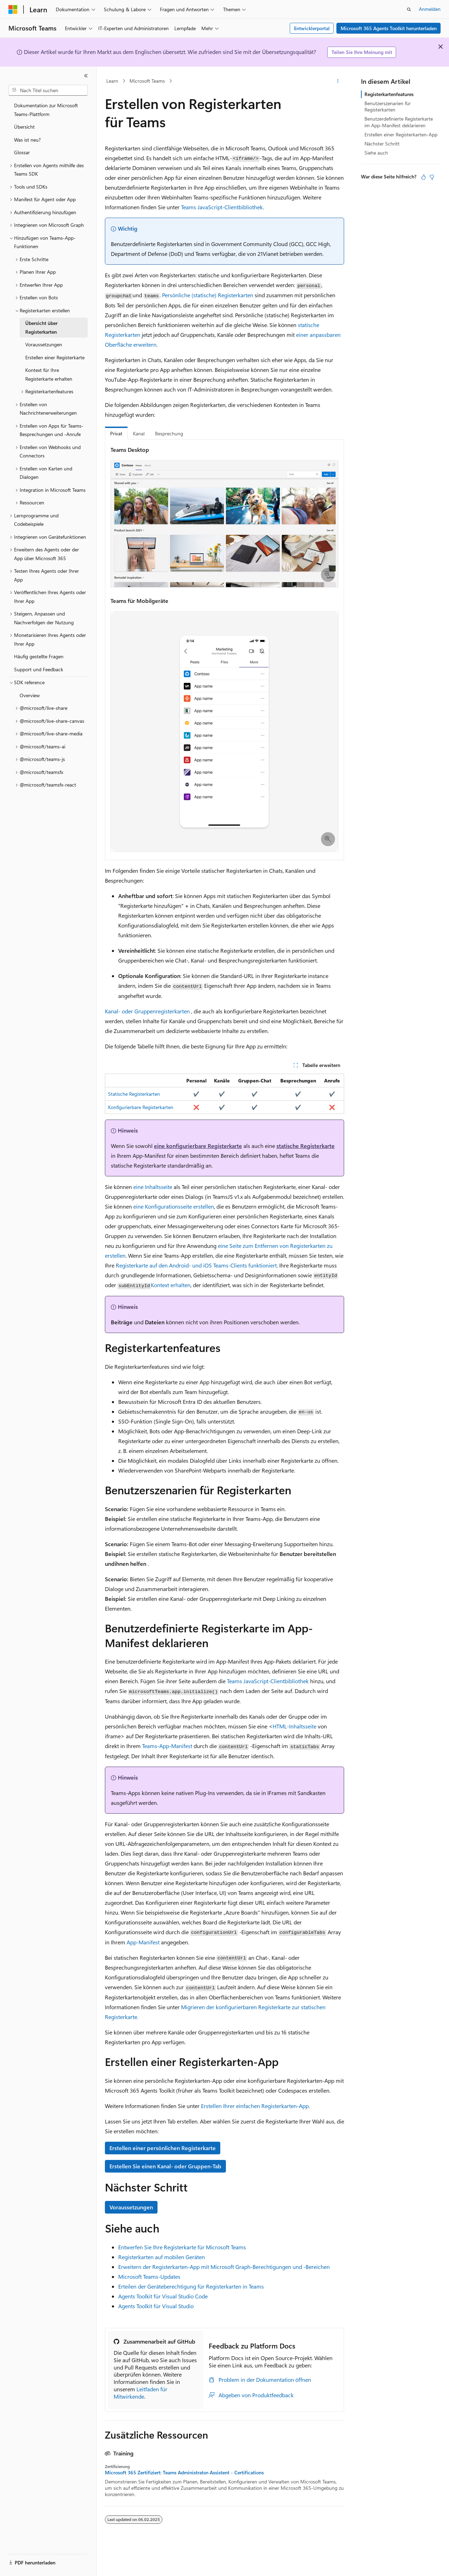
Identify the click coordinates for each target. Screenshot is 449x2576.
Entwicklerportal (312, 28)
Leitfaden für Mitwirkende (140, 2392)
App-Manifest (143, 1942)
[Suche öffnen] (409, 9)
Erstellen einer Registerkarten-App (400, 134)
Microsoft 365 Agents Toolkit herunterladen (389, 28)
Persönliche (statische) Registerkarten (207, 295)
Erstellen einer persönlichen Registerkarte (162, 2148)
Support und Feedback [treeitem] (38, 669)
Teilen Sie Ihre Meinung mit (361, 52)
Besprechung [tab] (169, 433)
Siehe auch (376, 152)
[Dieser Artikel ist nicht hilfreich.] (432, 177)
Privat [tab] (116, 433)
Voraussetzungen (131, 2207)
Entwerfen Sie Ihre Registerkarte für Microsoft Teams (182, 2247)
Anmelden (430, 9)
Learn (112, 80)
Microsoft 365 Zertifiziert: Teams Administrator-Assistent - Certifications (184, 2472)
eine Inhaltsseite (152, 1186)
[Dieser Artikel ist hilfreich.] (423, 177)
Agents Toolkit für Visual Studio (156, 2306)
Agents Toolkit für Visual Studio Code (163, 2296)
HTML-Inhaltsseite (294, 1726)
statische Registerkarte (305, 1145)
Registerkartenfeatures (389, 94)
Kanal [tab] (139, 433)
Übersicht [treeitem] (24, 126)
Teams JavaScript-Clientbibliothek (222, 207)
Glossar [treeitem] (22, 152)
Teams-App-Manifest (167, 1745)
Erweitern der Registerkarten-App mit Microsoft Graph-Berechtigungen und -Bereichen (224, 2266)
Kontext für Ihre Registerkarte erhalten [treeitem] (48, 374)
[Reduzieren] (86, 75)
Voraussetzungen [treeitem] (43, 344)
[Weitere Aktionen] (338, 81)
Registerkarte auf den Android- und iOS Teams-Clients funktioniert (196, 1265)
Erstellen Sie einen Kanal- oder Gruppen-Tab (165, 2166)
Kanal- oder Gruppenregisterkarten (147, 1011)
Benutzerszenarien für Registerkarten (387, 106)
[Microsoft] (13, 9)
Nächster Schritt (382, 143)
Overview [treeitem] (30, 695)
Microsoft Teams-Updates (149, 2276)
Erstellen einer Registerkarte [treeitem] (55, 357)
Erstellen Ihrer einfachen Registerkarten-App (255, 2105)
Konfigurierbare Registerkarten (140, 1107)
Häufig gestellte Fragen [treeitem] (38, 656)
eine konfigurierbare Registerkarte (198, 1145)
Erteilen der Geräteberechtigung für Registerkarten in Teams (191, 2286)
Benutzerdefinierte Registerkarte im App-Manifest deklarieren (398, 121)
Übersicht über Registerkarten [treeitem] (41, 327)
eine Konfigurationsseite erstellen (173, 1206)
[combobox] (48, 90)
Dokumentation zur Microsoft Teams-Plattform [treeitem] (46, 109)
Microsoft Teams (147, 80)
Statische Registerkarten (134, 1093)
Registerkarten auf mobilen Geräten (161, 2257)
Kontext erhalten (170, 1285)
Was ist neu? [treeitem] (27, 139)
